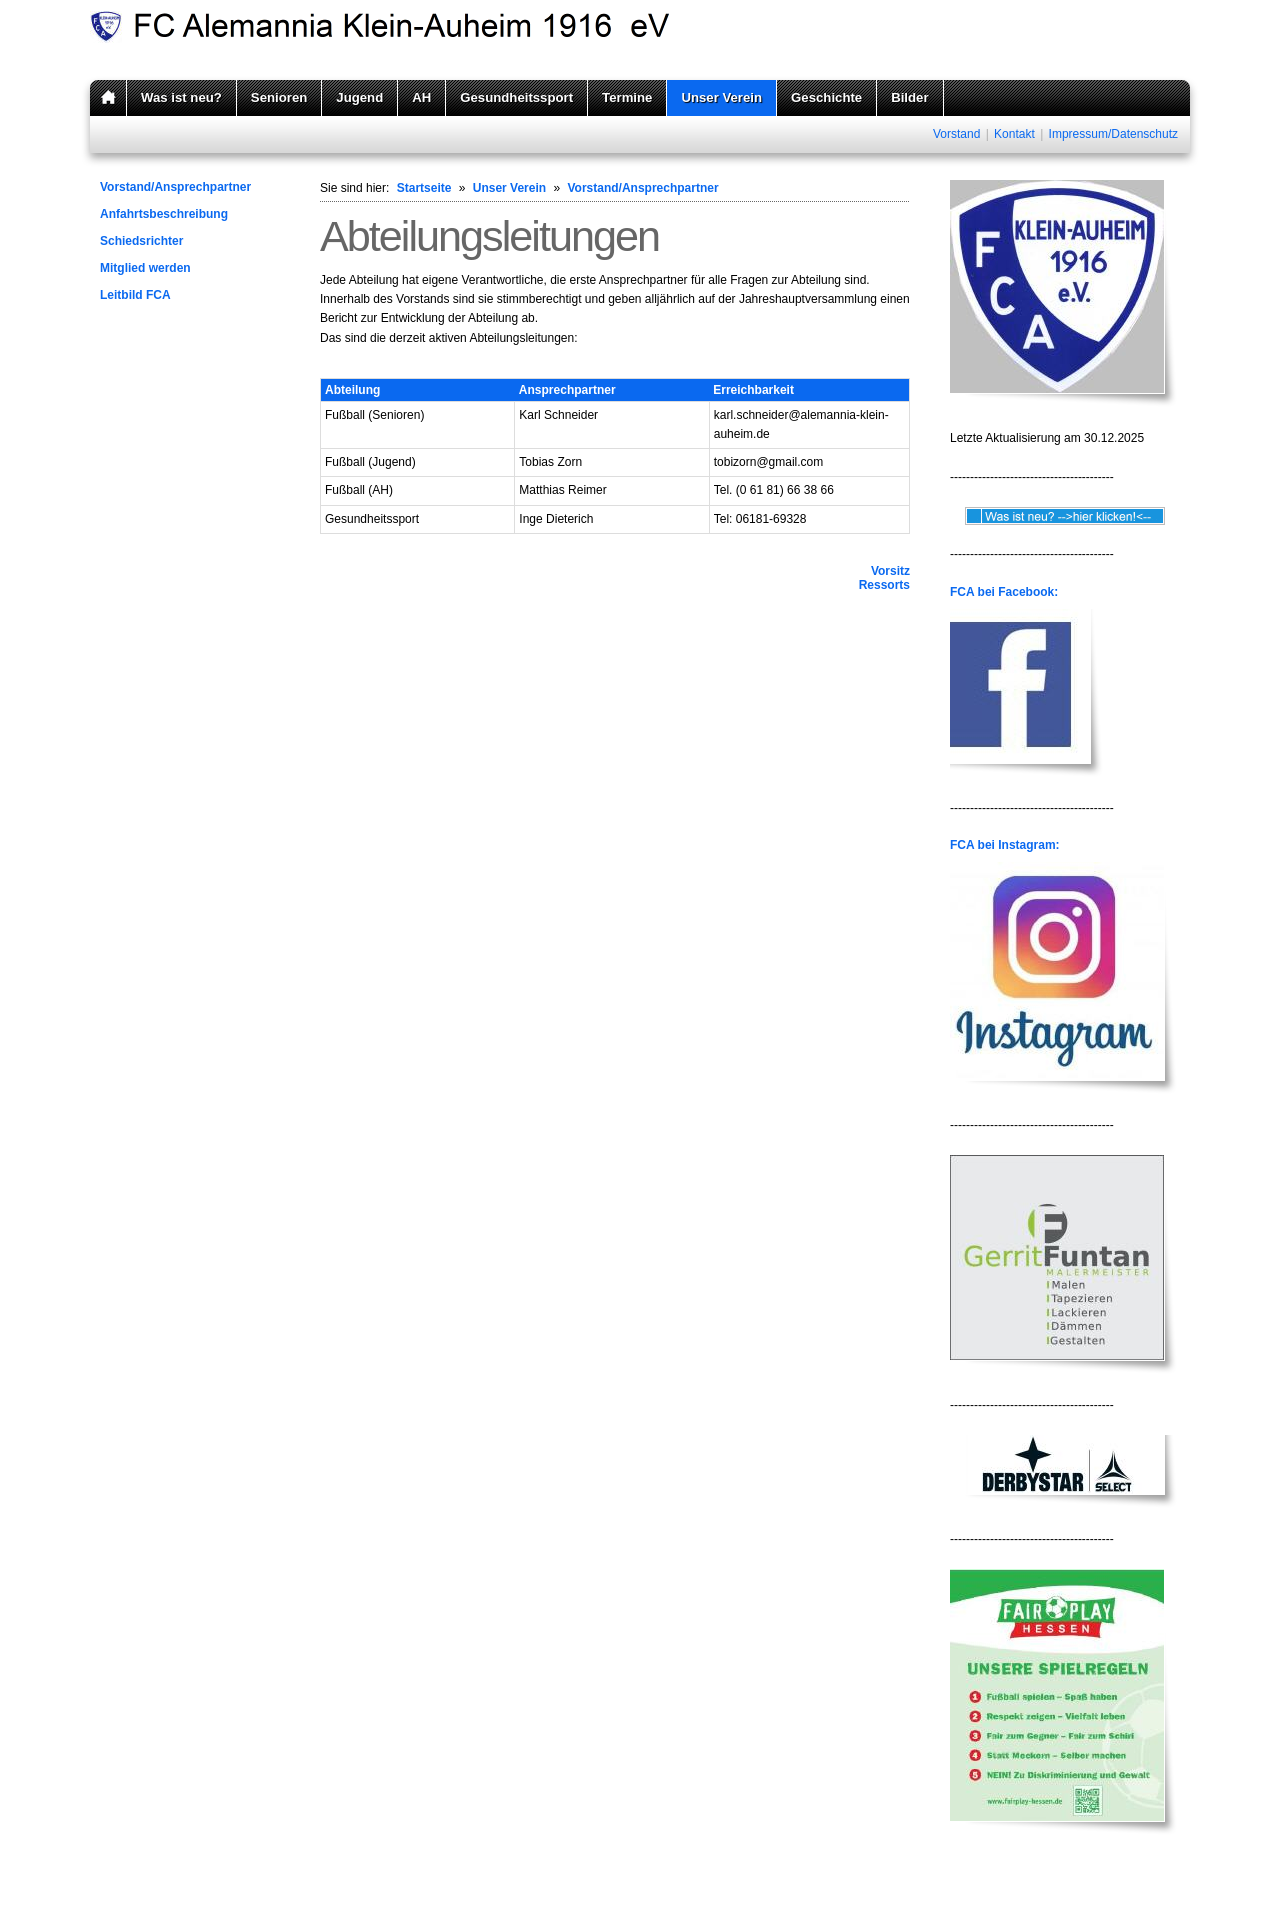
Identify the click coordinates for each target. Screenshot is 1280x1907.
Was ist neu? (181, 97)
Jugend (359, 97)
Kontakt (1014, 134)
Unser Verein (721, 97)
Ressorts (884, 585)
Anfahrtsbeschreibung (164, 214)
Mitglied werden (145, 268)
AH (421, 97)
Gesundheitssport (516, 97)
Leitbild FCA (135, 295)
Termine (627, 97)
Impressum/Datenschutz (1113, 134)
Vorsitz (890, 571)
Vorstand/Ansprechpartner (175, 187)
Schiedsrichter (141, 241)
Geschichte (826, 97)
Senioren (279, 97)
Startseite (424, 188)
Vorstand (956, 134)
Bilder (909, 97)
